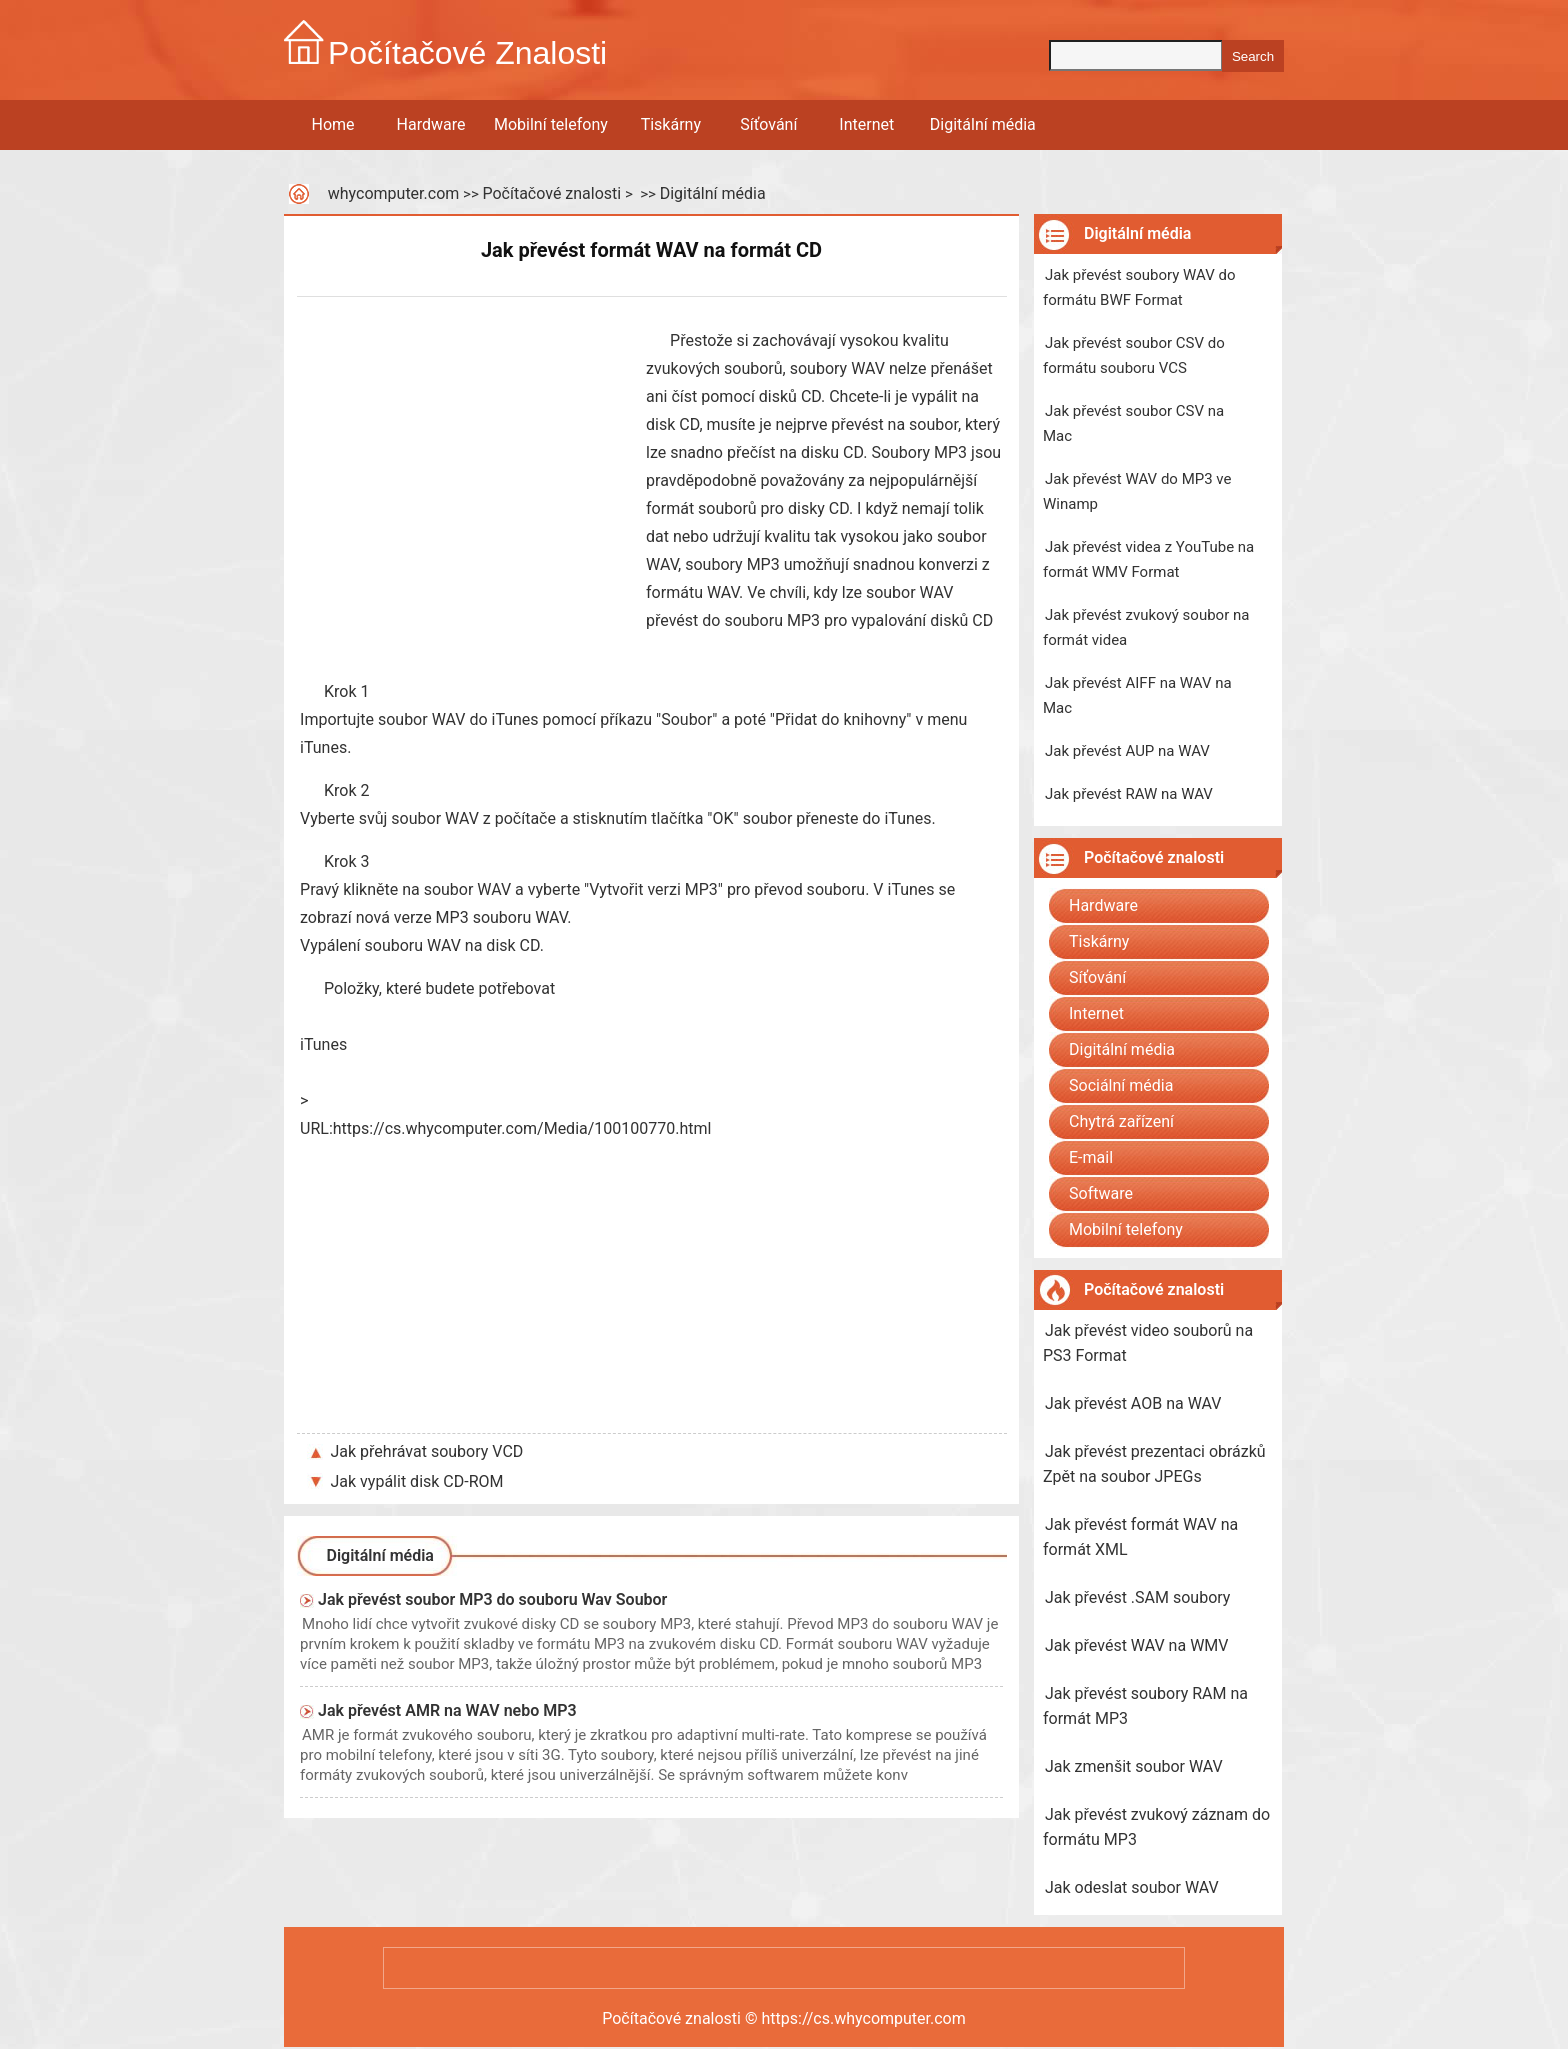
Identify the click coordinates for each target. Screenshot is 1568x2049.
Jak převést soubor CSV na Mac (1133, 423)
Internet (866, 124)
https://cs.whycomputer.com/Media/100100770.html (522, 1128)
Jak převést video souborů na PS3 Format (1148, 1343)
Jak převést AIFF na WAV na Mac (1137, 695)
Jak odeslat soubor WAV (1132, 1887)
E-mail (1091, 1157)
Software (1101, 1193)
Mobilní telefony (551, 124)
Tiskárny (671, 124)
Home (332, 124)
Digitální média (983, 124)
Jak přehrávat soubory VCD (427, 1451)
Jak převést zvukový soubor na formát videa (1146, 627)
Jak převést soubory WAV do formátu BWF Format (1139, 287)
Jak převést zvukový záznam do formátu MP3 (1156, 1827)
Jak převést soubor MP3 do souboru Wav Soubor (492, 1599)
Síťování (768, 124)
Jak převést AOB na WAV (1133, 1403)
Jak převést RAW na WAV (1129, 794)
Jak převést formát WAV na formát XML (1140, 1537)
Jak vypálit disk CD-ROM (417, 1481)
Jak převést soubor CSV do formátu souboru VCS (1134, 355)
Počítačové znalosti (551, 193)
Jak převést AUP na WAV (1127, 751)
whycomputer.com (394, 193)
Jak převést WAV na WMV (1136, 1645)
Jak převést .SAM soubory (1137, 1597)
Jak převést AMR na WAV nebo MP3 (447, 1710)
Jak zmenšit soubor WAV (1134, 1766)
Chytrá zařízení (1121, 1121)
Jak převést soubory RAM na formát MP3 (1145, 1706)
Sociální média (1121, 1085)
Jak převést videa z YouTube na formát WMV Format (1148, 559)
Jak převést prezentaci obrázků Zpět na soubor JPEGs (1154, 1464)
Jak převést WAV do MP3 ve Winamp (1137, 491)
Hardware (431, 124)
